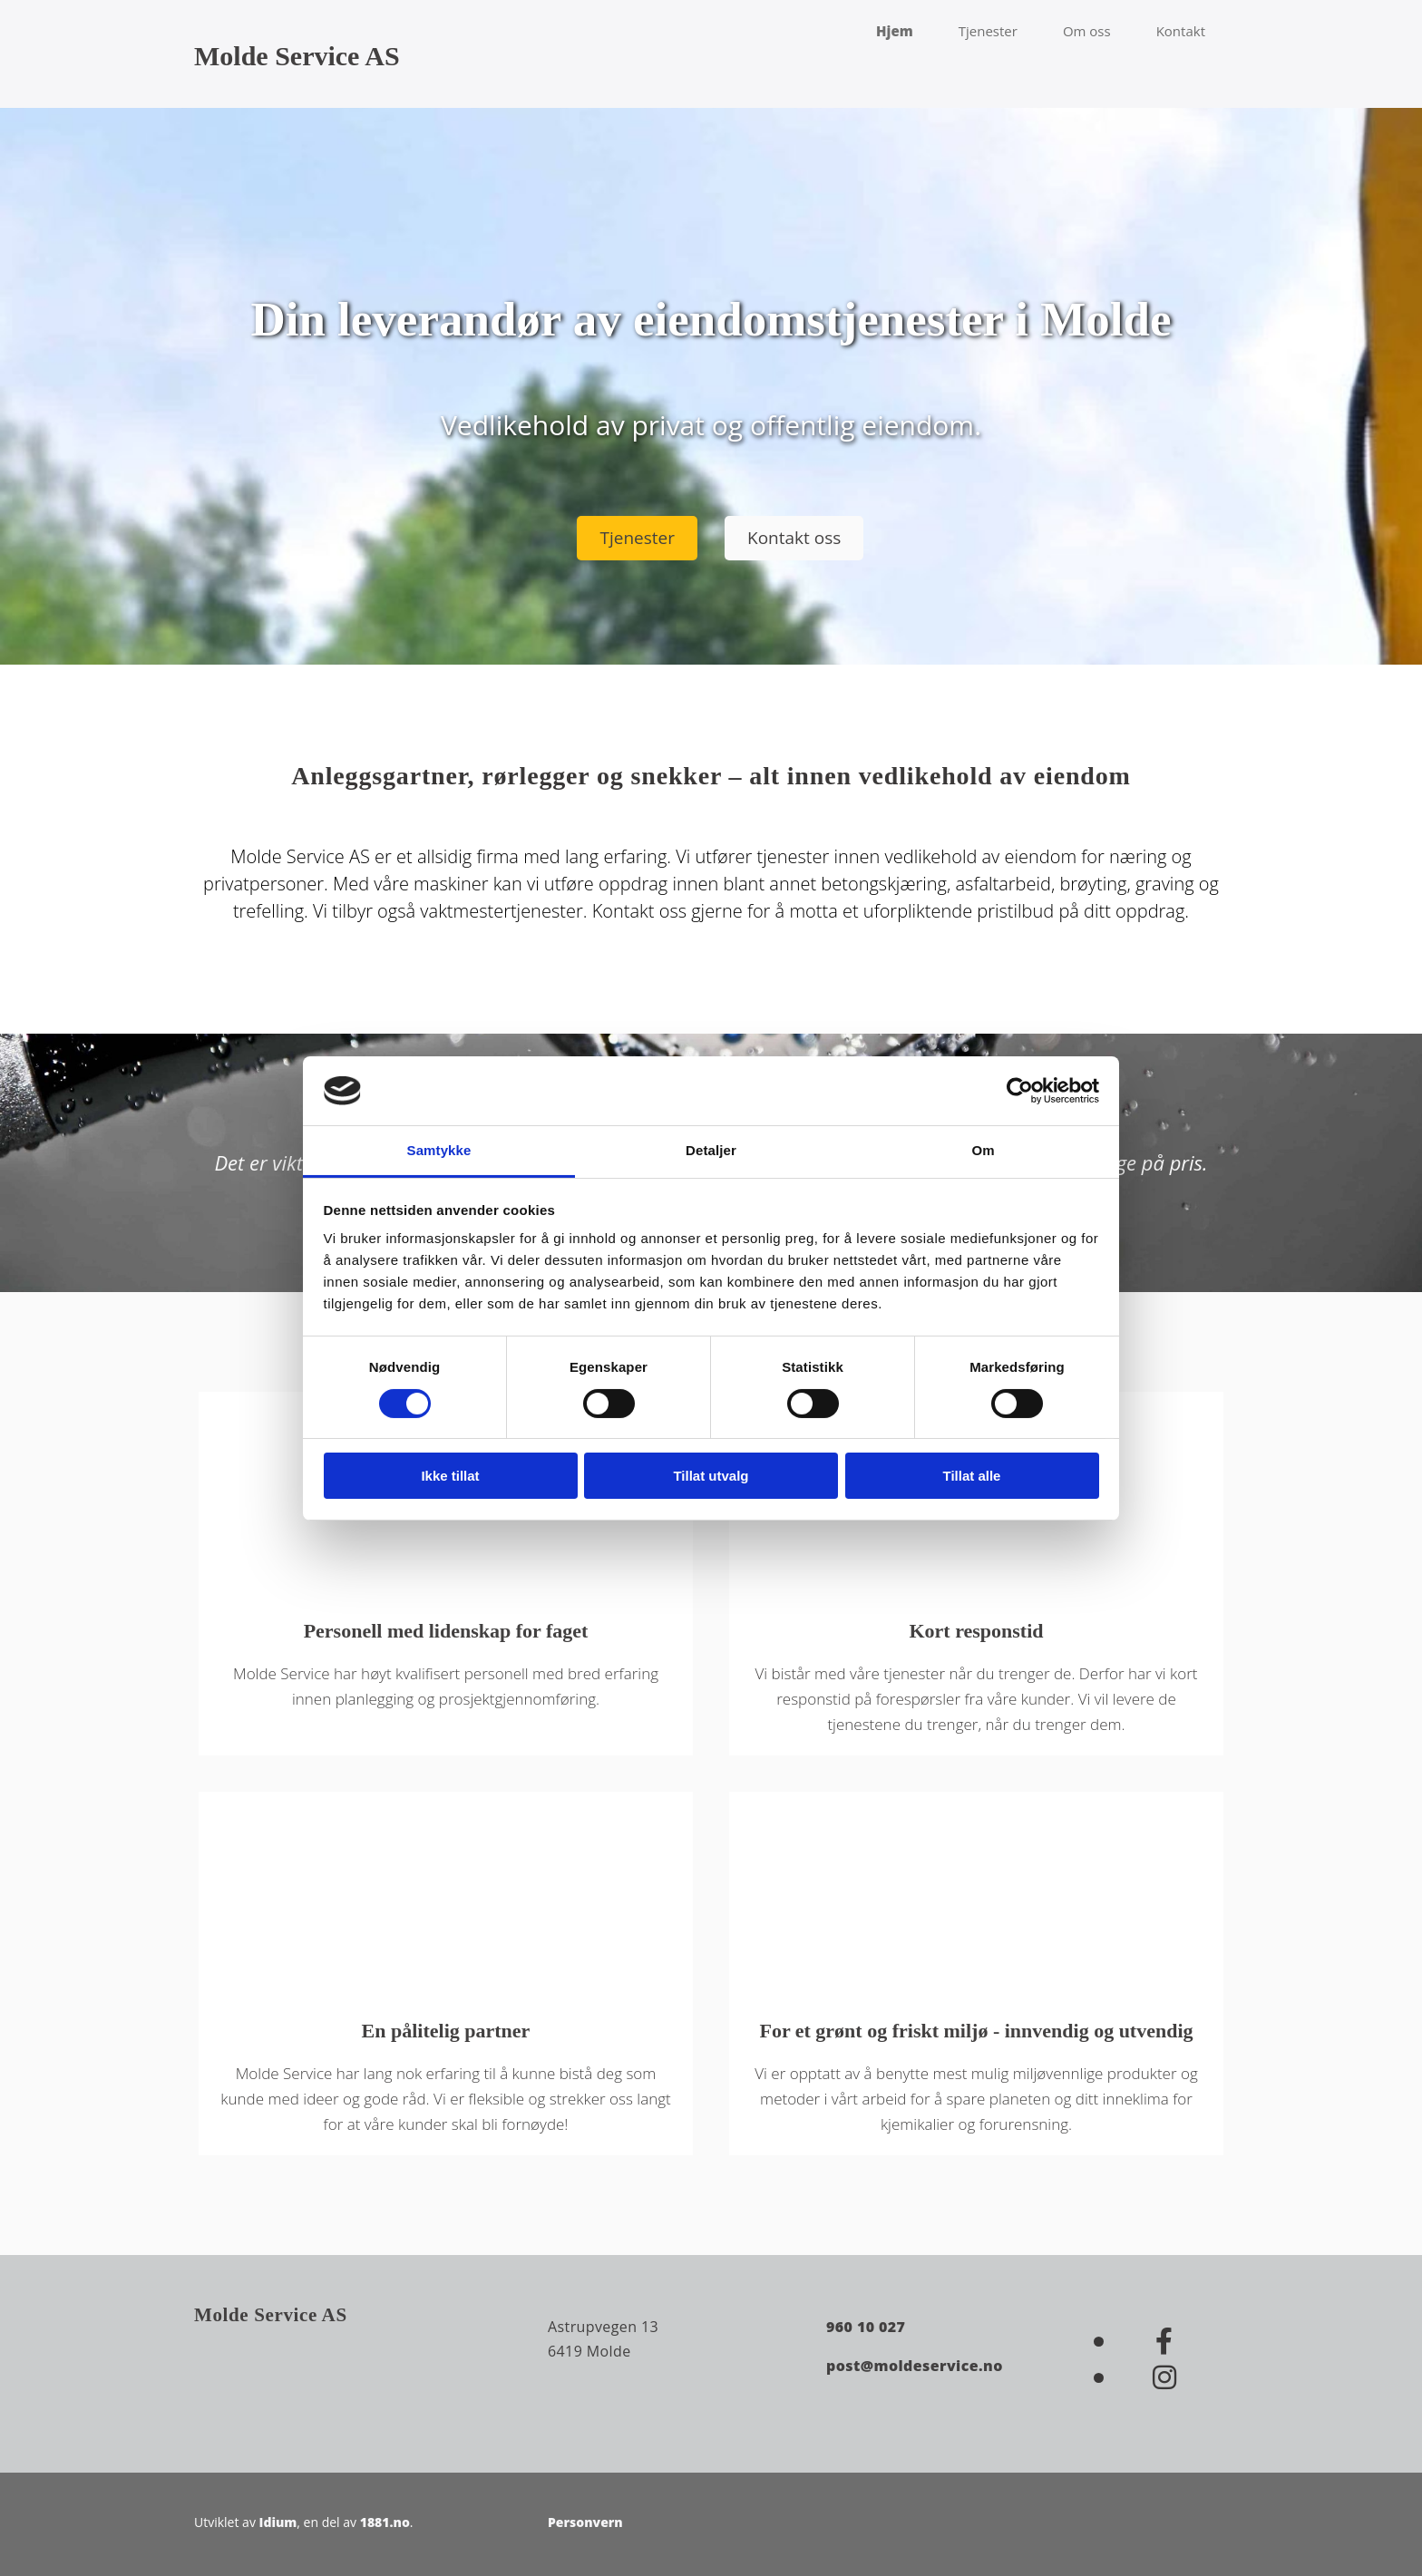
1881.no (385, 2522)
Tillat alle (972, 1475)
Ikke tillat (450, 1475)
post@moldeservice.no (914, 2366)
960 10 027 (865, 2327)
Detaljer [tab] (711, 1150)
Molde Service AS (297, 56)
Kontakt (1180, 31)
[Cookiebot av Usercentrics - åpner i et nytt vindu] (1019, 1090)
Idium (278, 2522)
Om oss (1087, 31)
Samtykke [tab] (439, 1150)
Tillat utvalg (710, 1475)
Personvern (585, 2522)
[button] (637, 538)
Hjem (894, 31)
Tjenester (988, 31)
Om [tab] (982, 1150)
